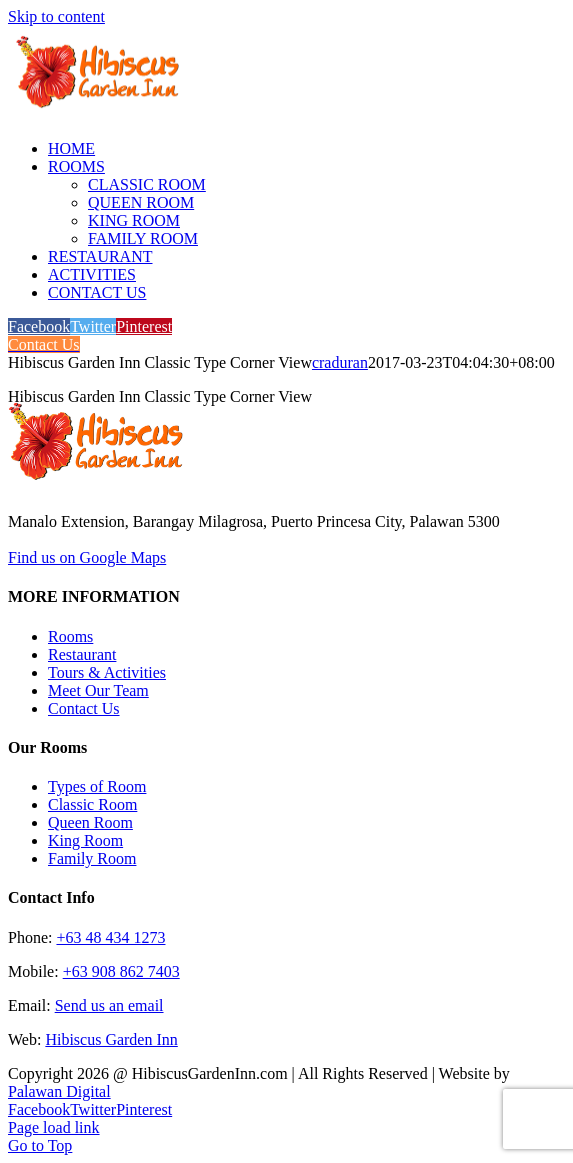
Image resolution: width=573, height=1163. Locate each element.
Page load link (54, 1127)
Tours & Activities (107, 672)
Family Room (92, 858)
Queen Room (90, 822)
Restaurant (82, 654)
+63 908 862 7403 (121, 971)
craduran (340, 362)
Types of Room (97, 786)
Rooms (70, 636)
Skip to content (56, 16)
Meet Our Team (98, 690)
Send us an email (109, 1005)
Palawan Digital (59, 1091)
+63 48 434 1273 (110, 937)
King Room (85, 840)
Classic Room (92, 804)
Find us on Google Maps (87, 557)
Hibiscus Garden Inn (111, 1039)
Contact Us (84, 708)
